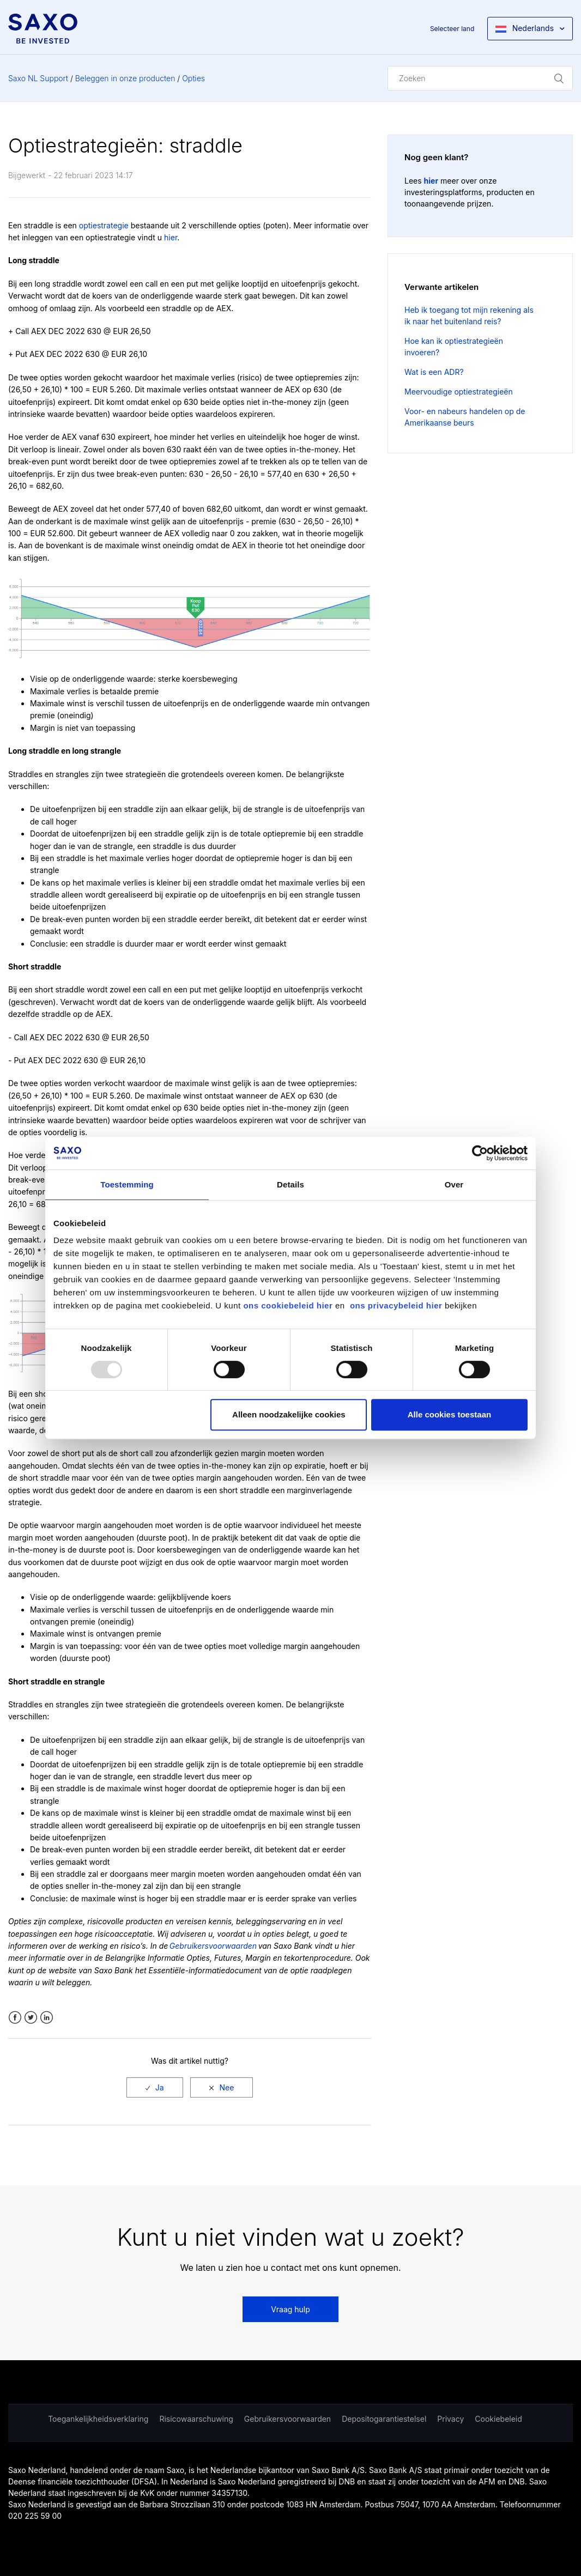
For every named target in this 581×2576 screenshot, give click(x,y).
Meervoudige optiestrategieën (458, 391)
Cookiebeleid (498, 2418)
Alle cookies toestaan (449, 1414)
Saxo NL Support (38, 78)
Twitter (31, 2018)
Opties (193, 78)
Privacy (450, 2418)
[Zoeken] (480, 78)
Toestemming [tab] (127, 1184)
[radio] (154, 2087)
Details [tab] (290, 1184)
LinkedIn (46, 2018)
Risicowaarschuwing (196, 2418)
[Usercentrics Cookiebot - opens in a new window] (480, 1153)
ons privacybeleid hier (397, 1305)
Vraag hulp (290, 2309)
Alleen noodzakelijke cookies (289, 1414)
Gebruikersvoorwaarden (287, 2418)
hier (170, 237)
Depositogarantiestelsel (384, 2418)
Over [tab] (454, 1184)
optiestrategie (104, 225)
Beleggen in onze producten (125, 78)
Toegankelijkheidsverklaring (98, 2418)
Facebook (15, 2018)
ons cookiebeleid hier (289, 1305)
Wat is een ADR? (434, 372)
